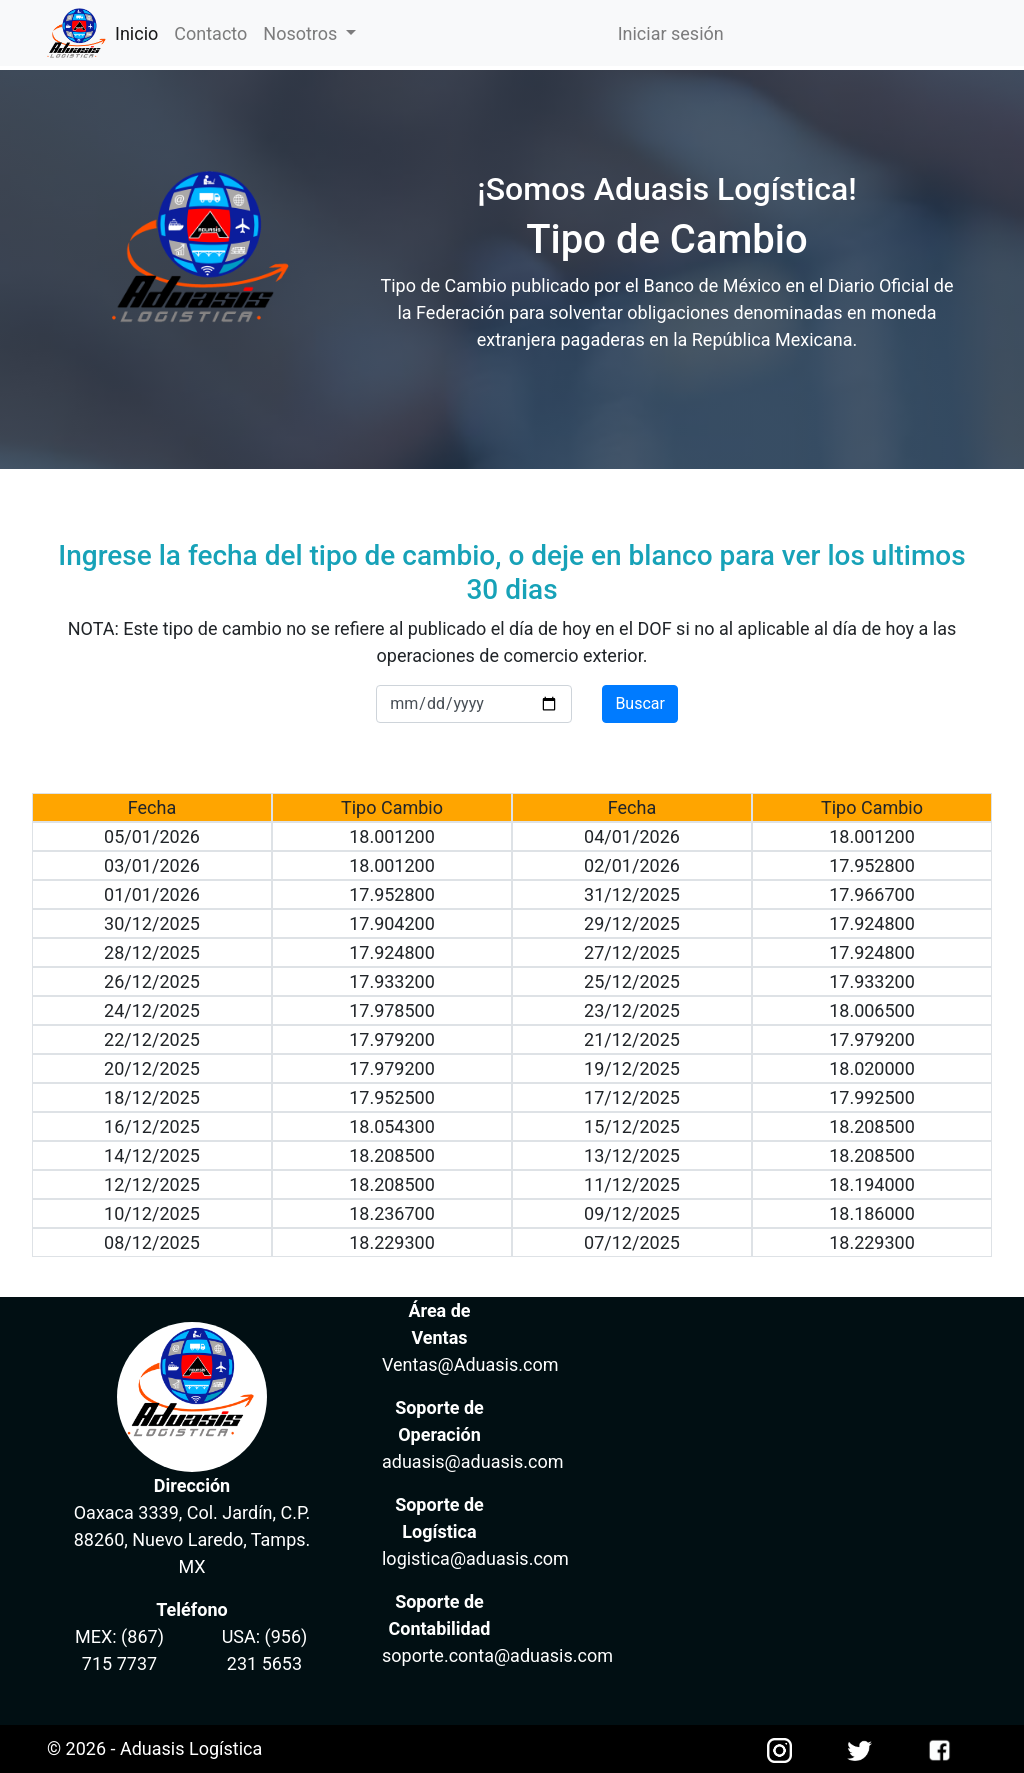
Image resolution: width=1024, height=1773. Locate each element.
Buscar (640, 703)
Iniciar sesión (671, 33)
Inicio (140, 32)
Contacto (210, 33)
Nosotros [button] (302, 33)
